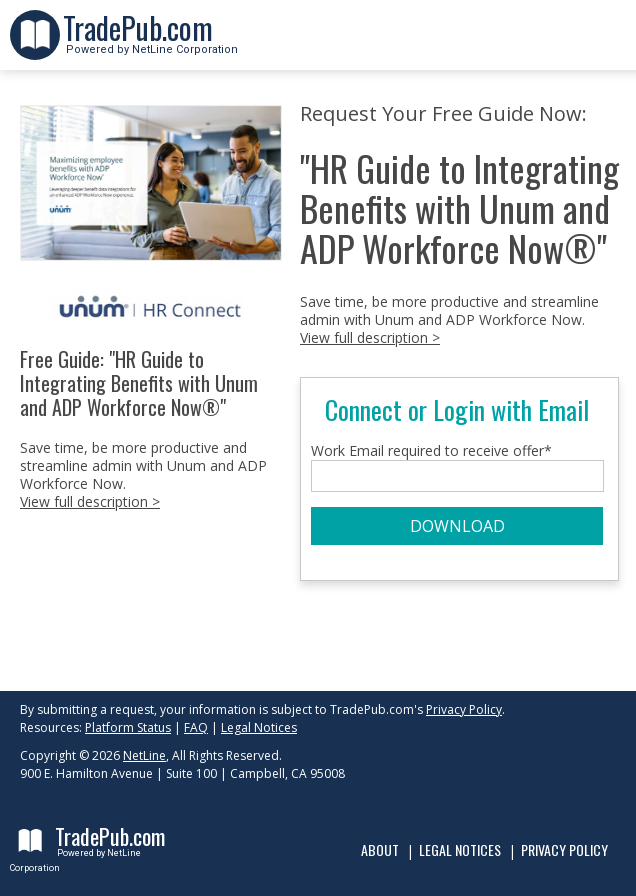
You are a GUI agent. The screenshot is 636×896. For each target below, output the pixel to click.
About (380, 849)
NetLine (144, 755)
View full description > (90, 501)
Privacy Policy (464, 709)
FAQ (196, 727)
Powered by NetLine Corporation (150, 43)
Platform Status (128, 727)
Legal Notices (259, 727)
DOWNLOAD (457, 526)
